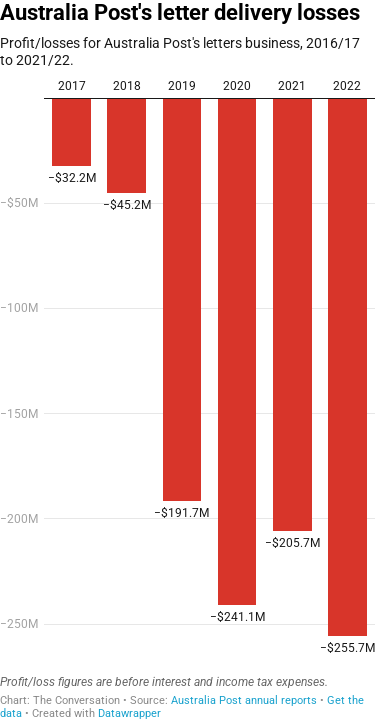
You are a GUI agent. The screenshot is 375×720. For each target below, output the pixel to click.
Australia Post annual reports (244, 700)
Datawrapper (129, 713)
